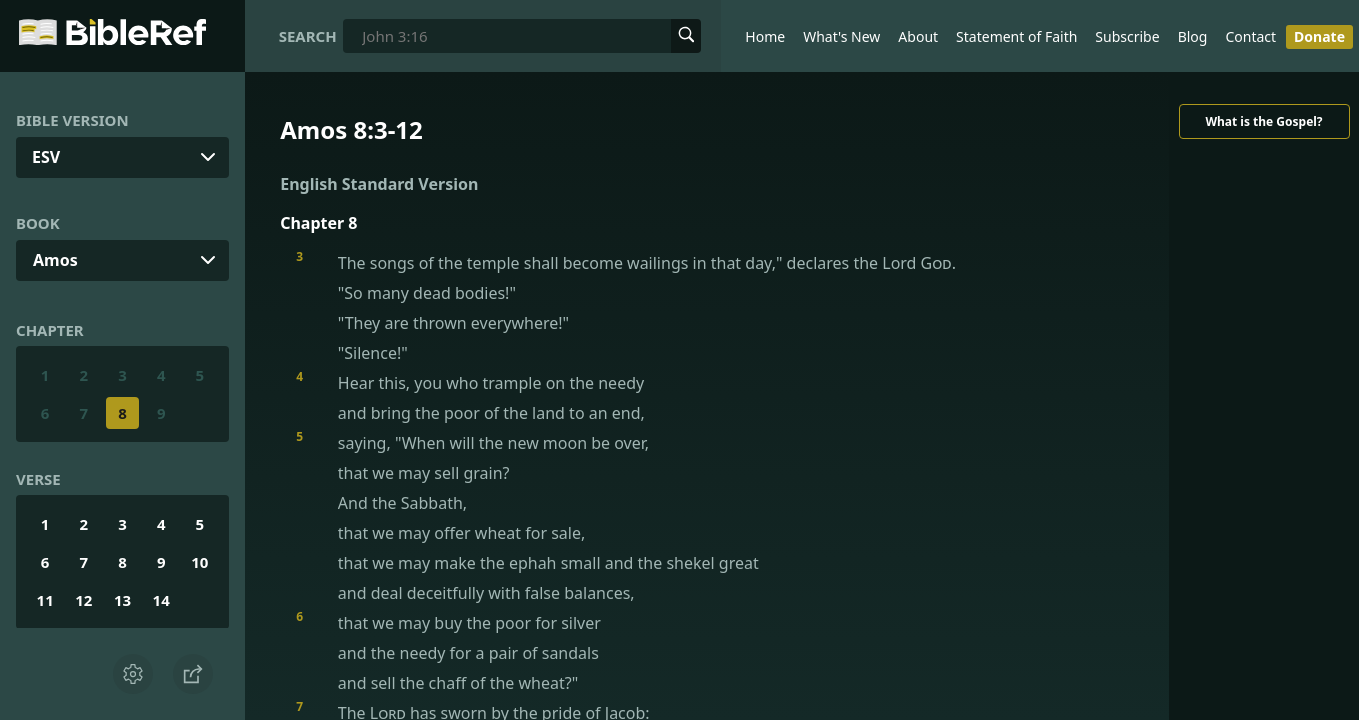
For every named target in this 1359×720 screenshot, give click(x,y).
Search (308, 36)
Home (765, 36)
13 (122, 600)
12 (83, 600)
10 (199, 562)
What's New (841, 36)
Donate (1319, 36)
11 (45, 600)
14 (161, 600)
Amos (55, 260)
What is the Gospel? (1263, 121)
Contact (1250, 36)
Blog (1193, 36)
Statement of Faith (1016, 36)
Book (38, 223)
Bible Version (72, 120)
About (918, 36)
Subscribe (1127, 36)
